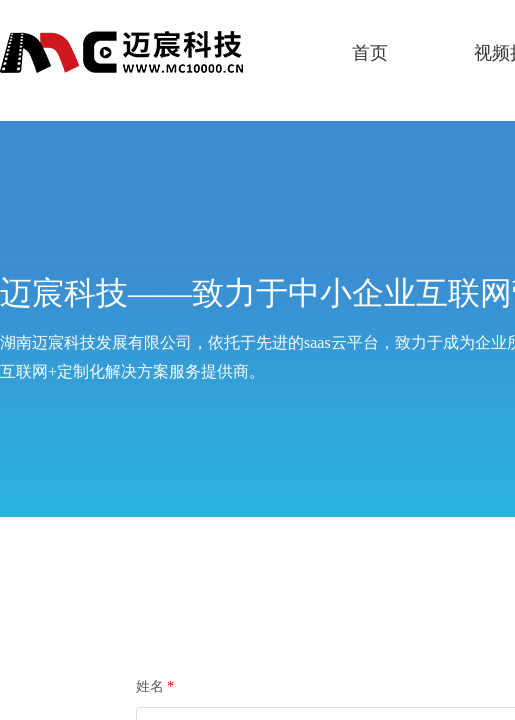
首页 (370, 53)
